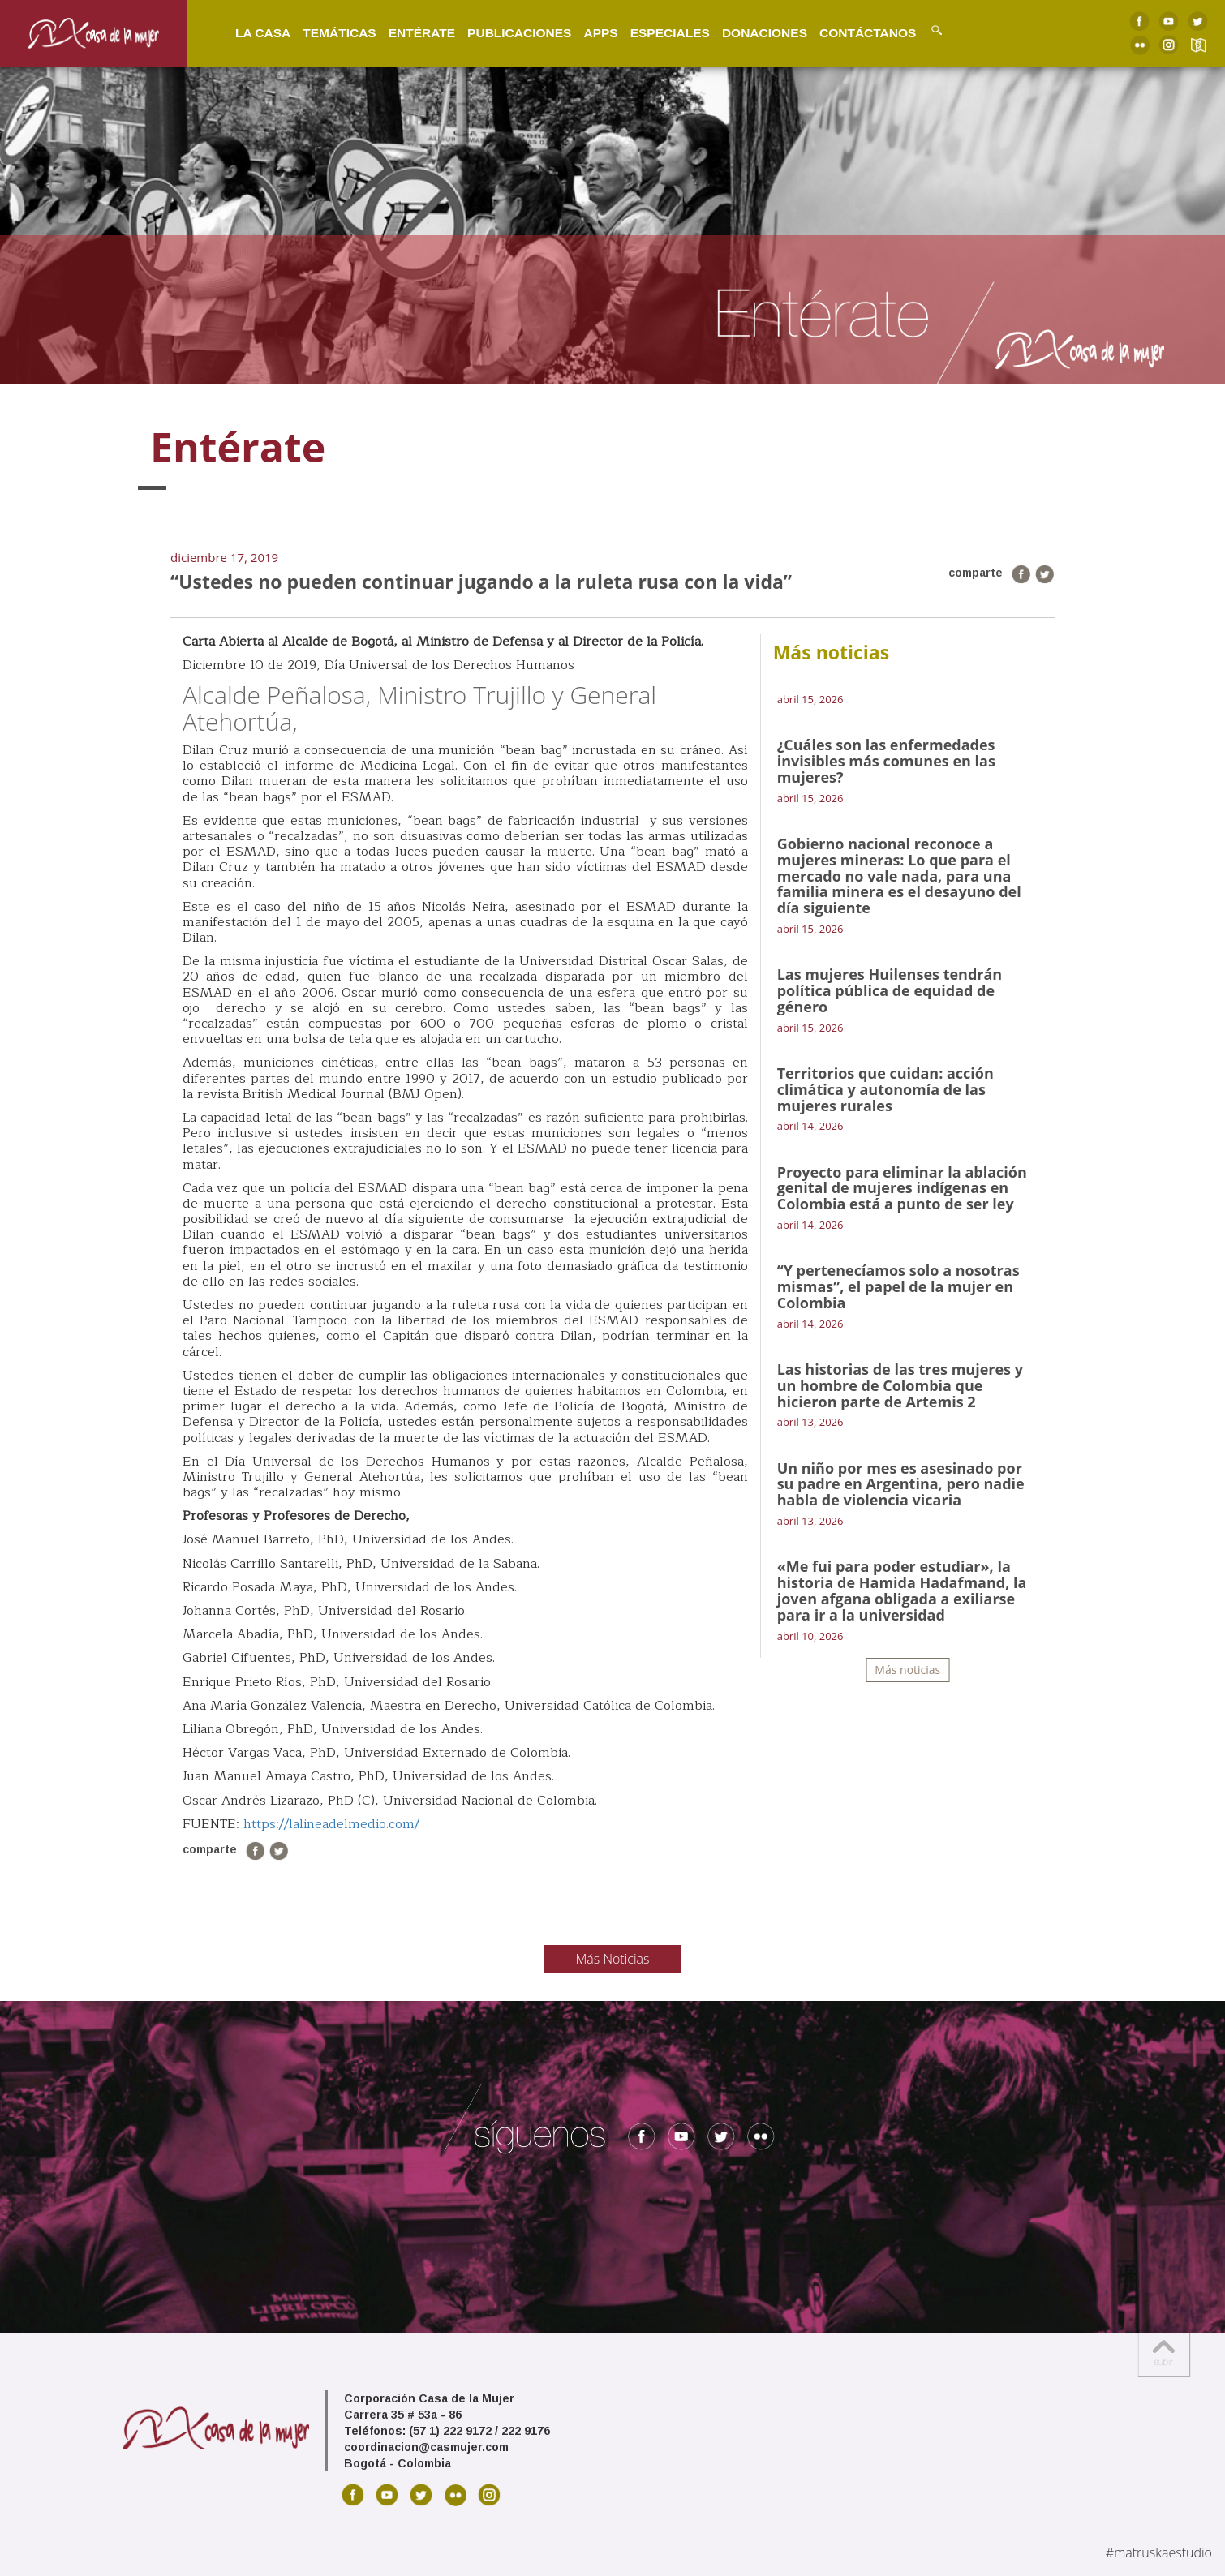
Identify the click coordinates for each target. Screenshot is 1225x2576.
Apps (590, 32)
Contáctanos (856, 32)
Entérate (410, 32)
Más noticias (907, 1669)
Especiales (658, 32)
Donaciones (753, 32)
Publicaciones (508, 32)
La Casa (251, 32)
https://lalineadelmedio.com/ (331, 1824)
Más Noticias (613, 1959)
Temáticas (327, 32)
